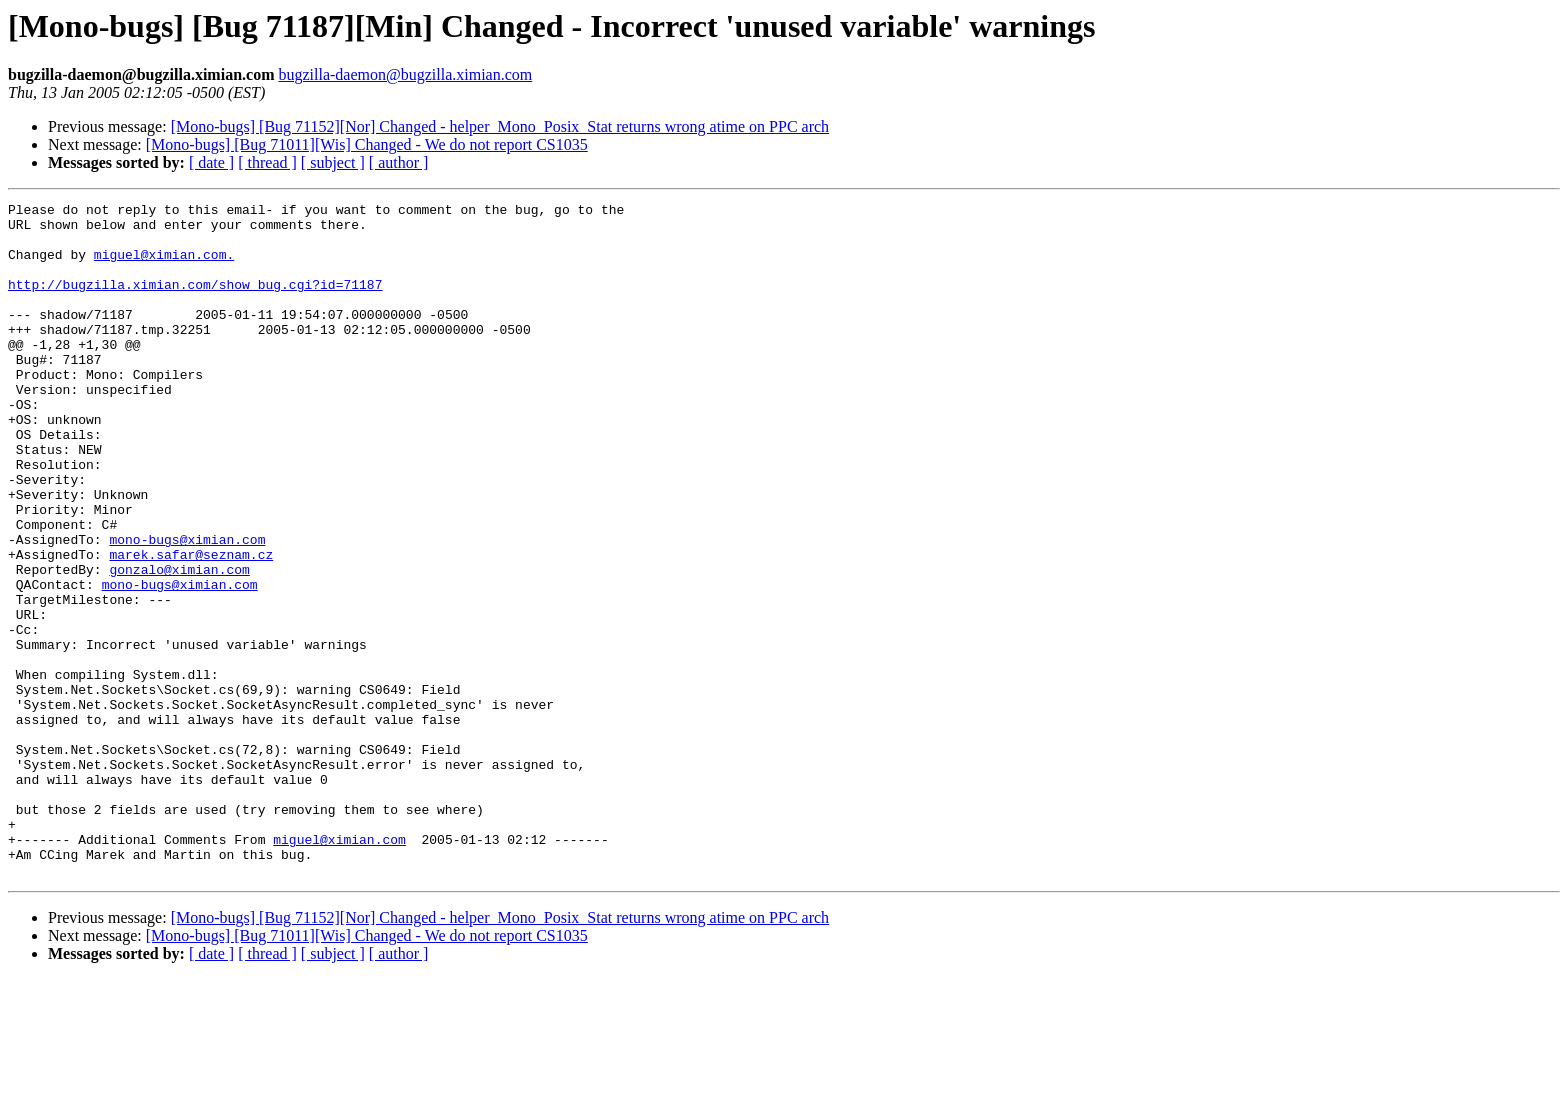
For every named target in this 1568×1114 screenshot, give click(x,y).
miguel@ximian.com (339, 968)
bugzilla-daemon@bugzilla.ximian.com (405, 74)
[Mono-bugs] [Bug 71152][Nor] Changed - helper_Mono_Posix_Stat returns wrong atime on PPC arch (500, 126)
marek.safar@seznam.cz (191, 626)
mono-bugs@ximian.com (187, 608)
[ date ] (211, 162)
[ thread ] (267, 162)
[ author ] (399, 162)
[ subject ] (333, 162)
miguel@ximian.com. (164, 266)
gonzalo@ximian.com (179, 644)
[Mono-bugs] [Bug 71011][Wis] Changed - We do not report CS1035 (367, 144)
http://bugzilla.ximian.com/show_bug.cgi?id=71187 (195, 302)
